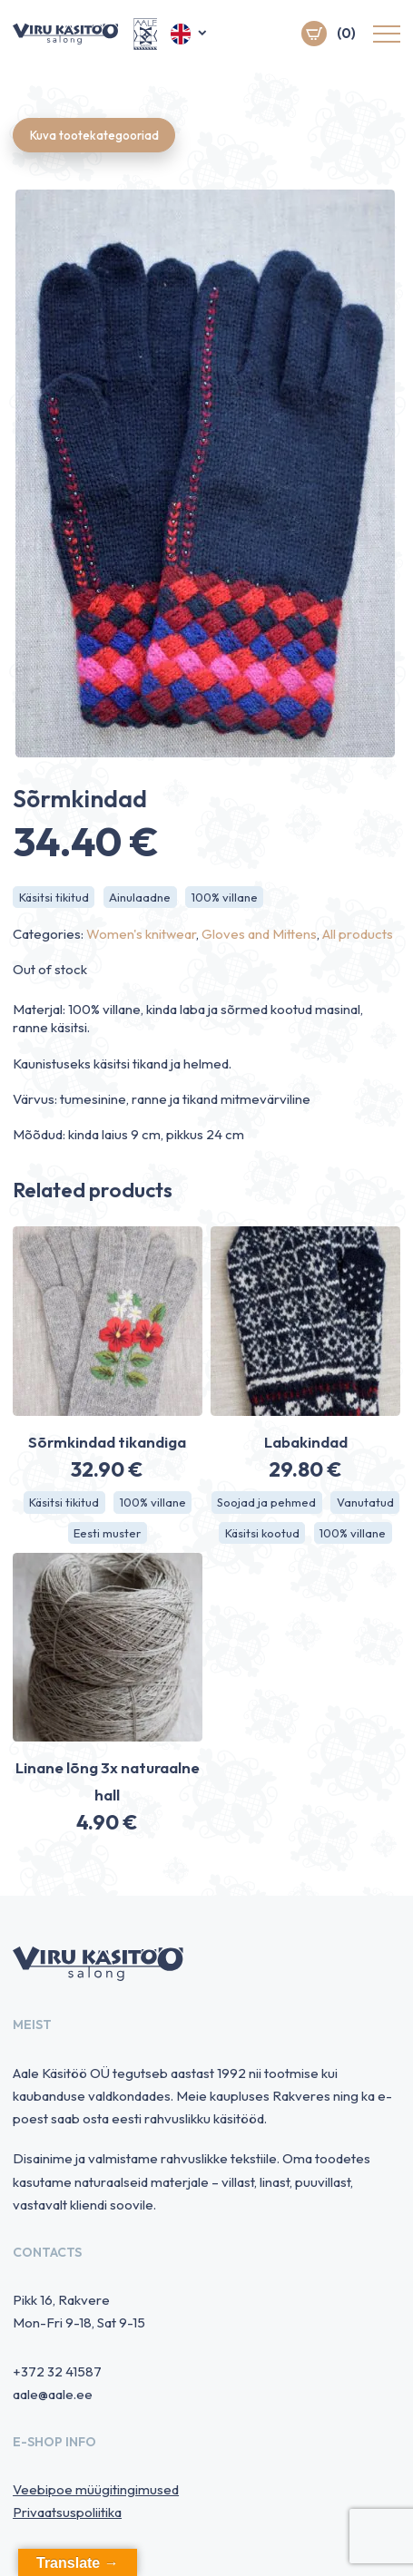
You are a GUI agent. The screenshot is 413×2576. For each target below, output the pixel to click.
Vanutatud (365, 1502)
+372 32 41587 (57, 2372)
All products (357, 934)
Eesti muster (107, 1533)
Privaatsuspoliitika (67, 2513)
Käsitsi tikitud (54, 897)
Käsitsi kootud (262, 1533)
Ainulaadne (141, 897)
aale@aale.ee (53, 2395)
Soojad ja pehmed (266, 1502)
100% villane (225, 897)
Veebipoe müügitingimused (96, 2490)
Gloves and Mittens (259, 934)
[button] (190, 34)
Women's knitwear (141, 934)
